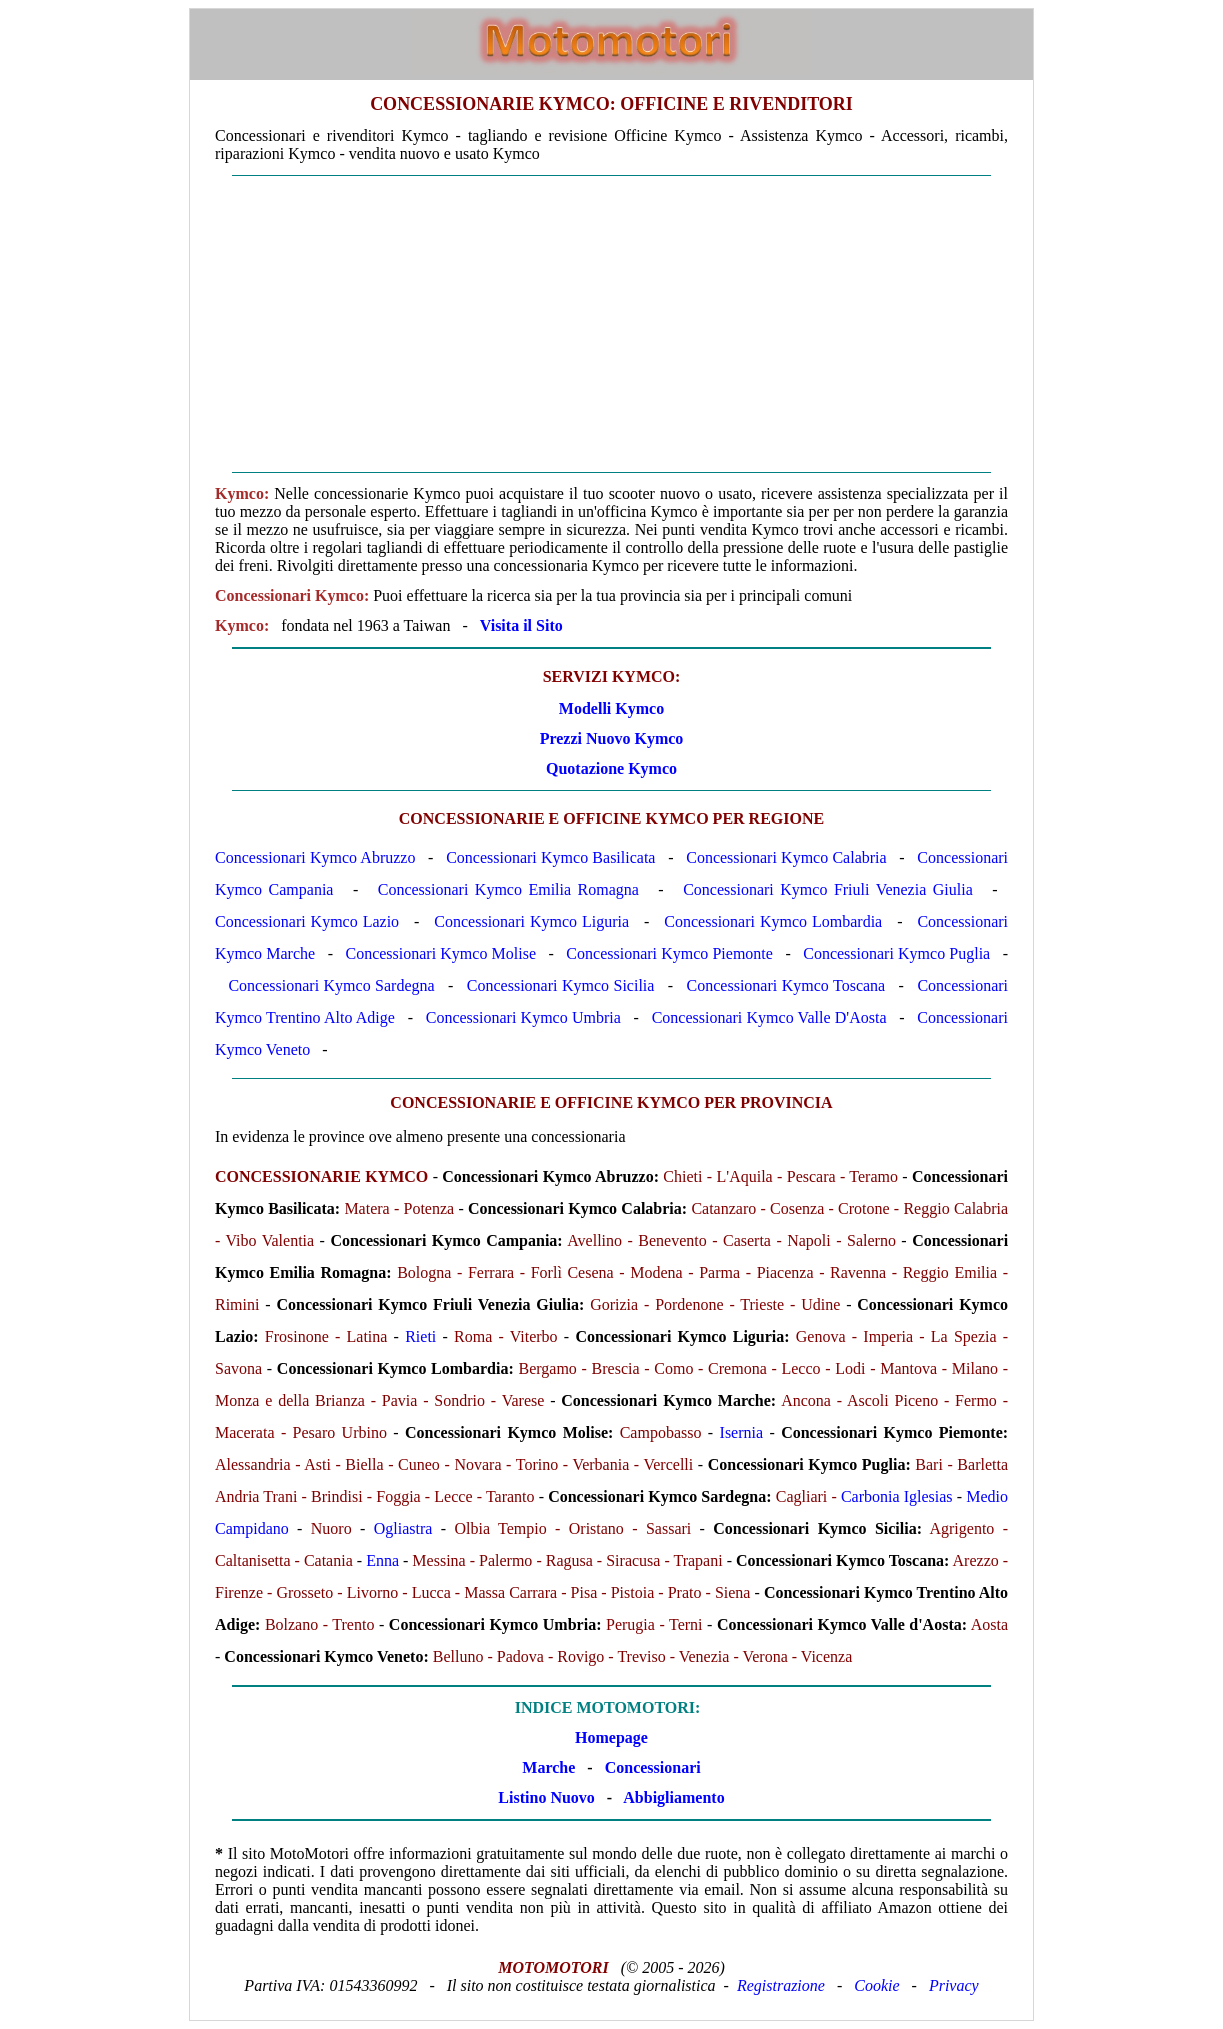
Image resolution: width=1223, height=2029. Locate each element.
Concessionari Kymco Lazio (307, 921)
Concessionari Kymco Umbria (523, 1017)
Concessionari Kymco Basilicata (550, 857)
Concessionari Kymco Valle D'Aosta (769, 1017)
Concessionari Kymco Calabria (786, 857)
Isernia (742, 1432)
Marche (548, 1767)
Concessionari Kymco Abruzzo (315, 857)
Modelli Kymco (611, 708)
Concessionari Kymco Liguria (531, 921)
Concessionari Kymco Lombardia (773, 921)
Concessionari (653, 1767)
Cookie (876, 1985)
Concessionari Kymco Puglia (896, 953)
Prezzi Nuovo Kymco (612, 738)
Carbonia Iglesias (897, 1496)
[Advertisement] (611, 324)
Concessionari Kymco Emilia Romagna (508, 889)
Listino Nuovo (546, 1797)
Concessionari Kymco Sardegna (331, 985)
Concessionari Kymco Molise (440, 953)
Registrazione (781, 1985)
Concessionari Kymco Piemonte (669, 953)
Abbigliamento (673, 1797)
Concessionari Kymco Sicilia (561, 985)
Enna (382, 1560)
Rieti (420, 1336)
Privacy (954, 1985)
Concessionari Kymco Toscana (786, 985)
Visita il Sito (521, 625)
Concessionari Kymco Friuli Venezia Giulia (828, 889)
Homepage (611, 1737)
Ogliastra (403, 1528)
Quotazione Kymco (611, 768)
